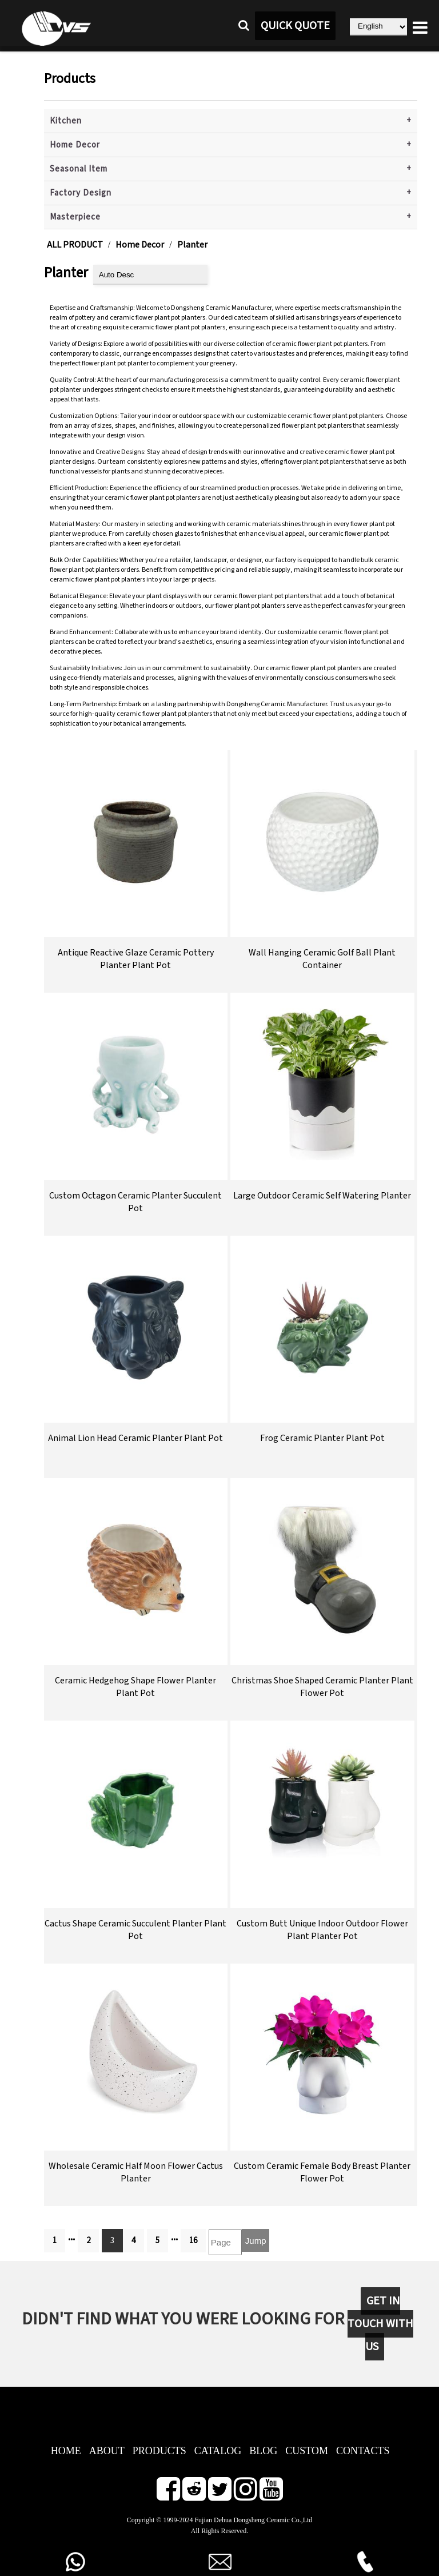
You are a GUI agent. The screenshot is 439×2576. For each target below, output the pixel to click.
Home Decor (75, 145)
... (71, 2237)
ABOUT (107, 2450)
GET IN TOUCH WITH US (380, 2324)
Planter (192, 244)
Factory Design (80, 193)
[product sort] (150, 275)
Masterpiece (75, 217)
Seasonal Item (78, 169)
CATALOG (218, 2450)
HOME (66, 2450)
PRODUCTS (159, 2450)
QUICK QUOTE (295, 26)
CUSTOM (306, 2450)
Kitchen (66, 121)
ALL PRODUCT (75, 244)
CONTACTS (363, 2450)
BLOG (263, 2450)
